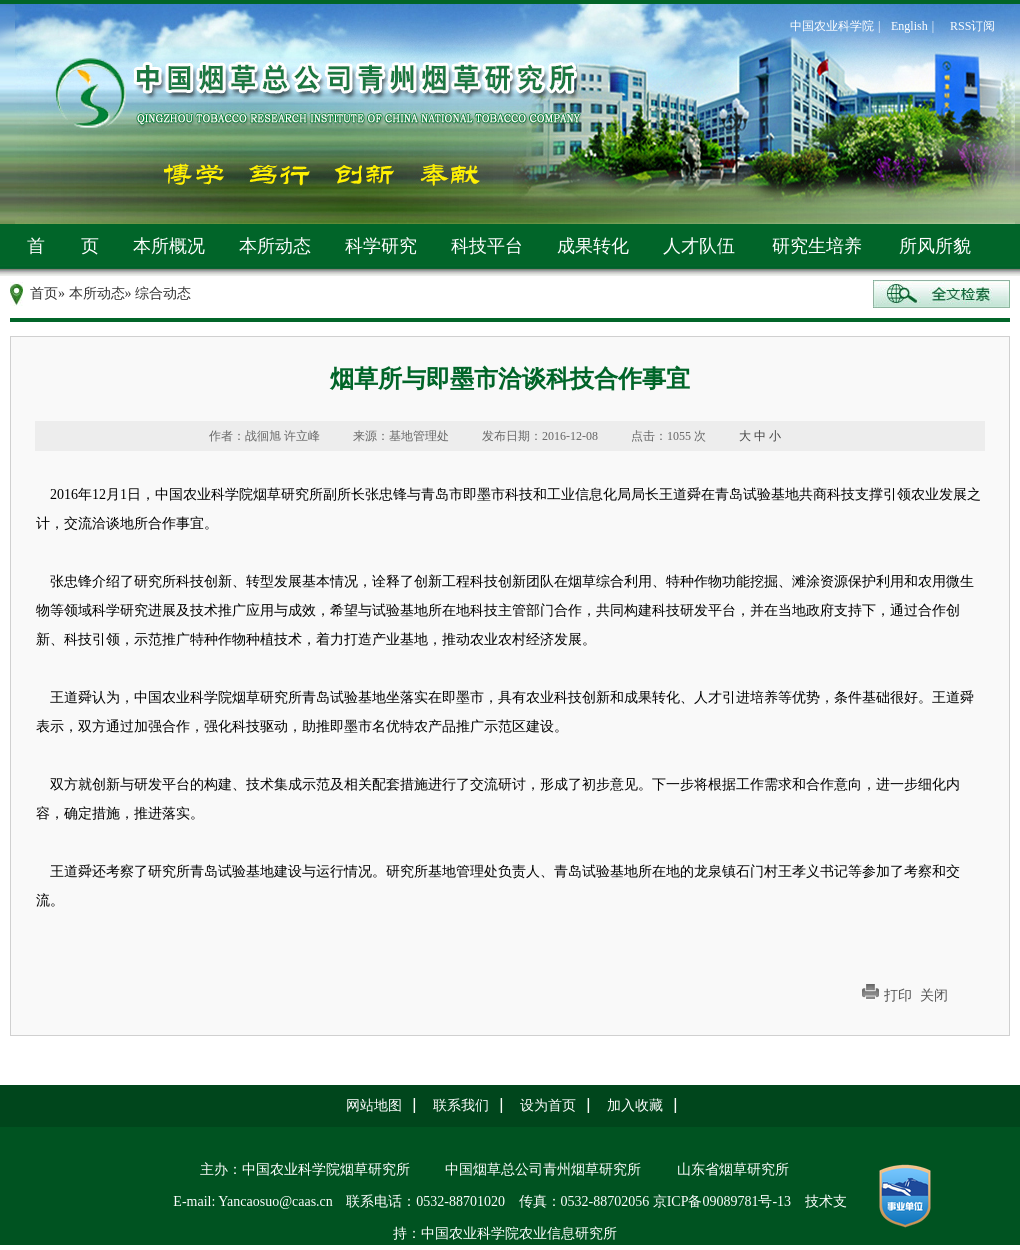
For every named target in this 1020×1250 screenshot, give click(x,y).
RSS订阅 (972, 26)
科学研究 (381, 246)
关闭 (934, 995)
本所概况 (169, 246)
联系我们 (461, 1105)
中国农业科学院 (832, 26)
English (909, 26)
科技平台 (487, 246)
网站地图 (374, 1105)
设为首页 (548, 1105)
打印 (898, 995)
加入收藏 (635, 1105)
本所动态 (275, 246)
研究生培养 (817, 246)
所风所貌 (935, 246)
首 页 (63, 246)
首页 (44, 293)
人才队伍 (699, 246)
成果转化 (593, 246)
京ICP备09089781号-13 (722, 1201)
